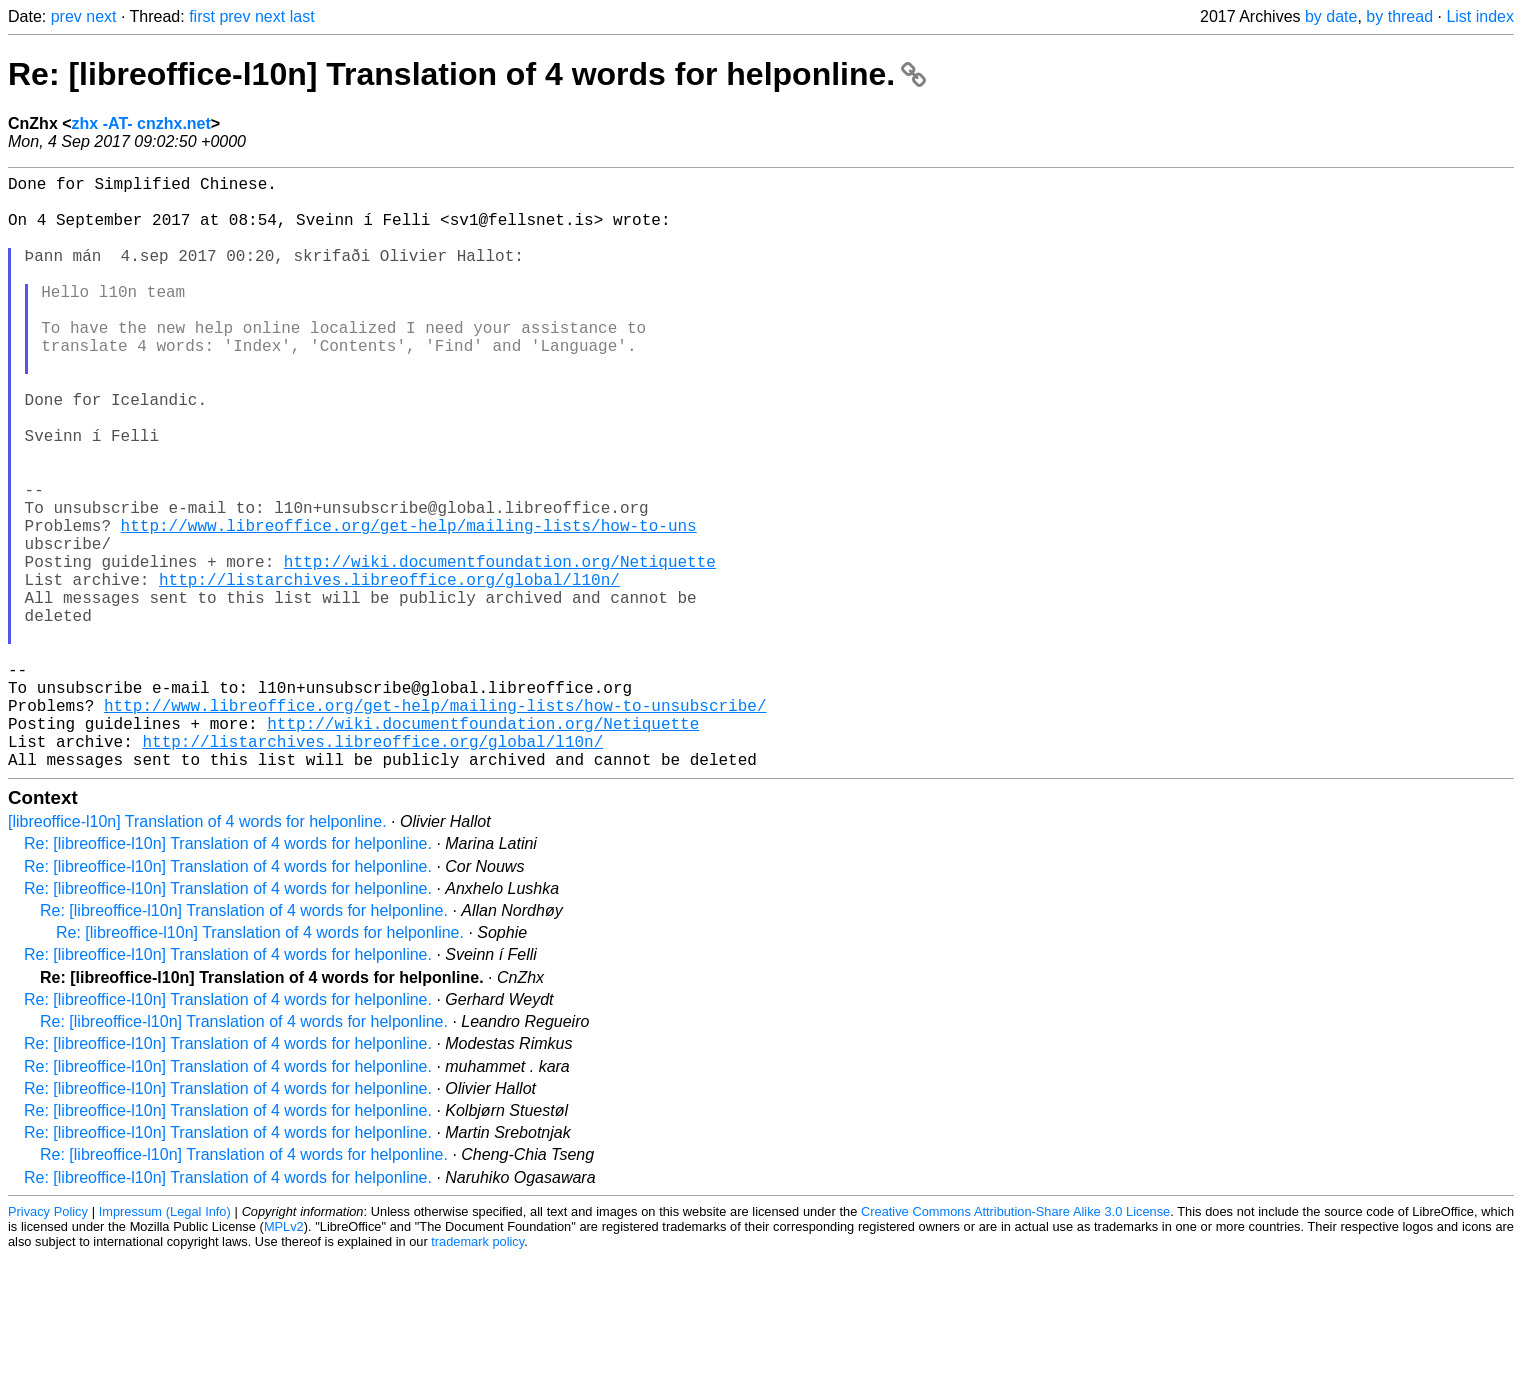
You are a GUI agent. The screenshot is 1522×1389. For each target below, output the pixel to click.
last (302, 16)
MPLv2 (284, 1358)
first (202, 16)
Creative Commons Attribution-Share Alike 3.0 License (1015, 1343)
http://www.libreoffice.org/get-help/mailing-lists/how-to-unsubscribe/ (435, 825)
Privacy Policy (48, 1343)
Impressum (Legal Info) (165, 1343)
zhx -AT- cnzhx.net (141, 123)
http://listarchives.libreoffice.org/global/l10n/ (389, 671)
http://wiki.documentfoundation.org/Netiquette (500, 649)
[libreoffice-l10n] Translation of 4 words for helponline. (197, 953)
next (101, 16)
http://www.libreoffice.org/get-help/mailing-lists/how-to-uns (409, 605)
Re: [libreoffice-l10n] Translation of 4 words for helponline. (467, 74)
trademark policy (477, 1373)
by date (1331, 16)
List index (1480, 16)
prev (66, 16)
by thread (1399, 16)
